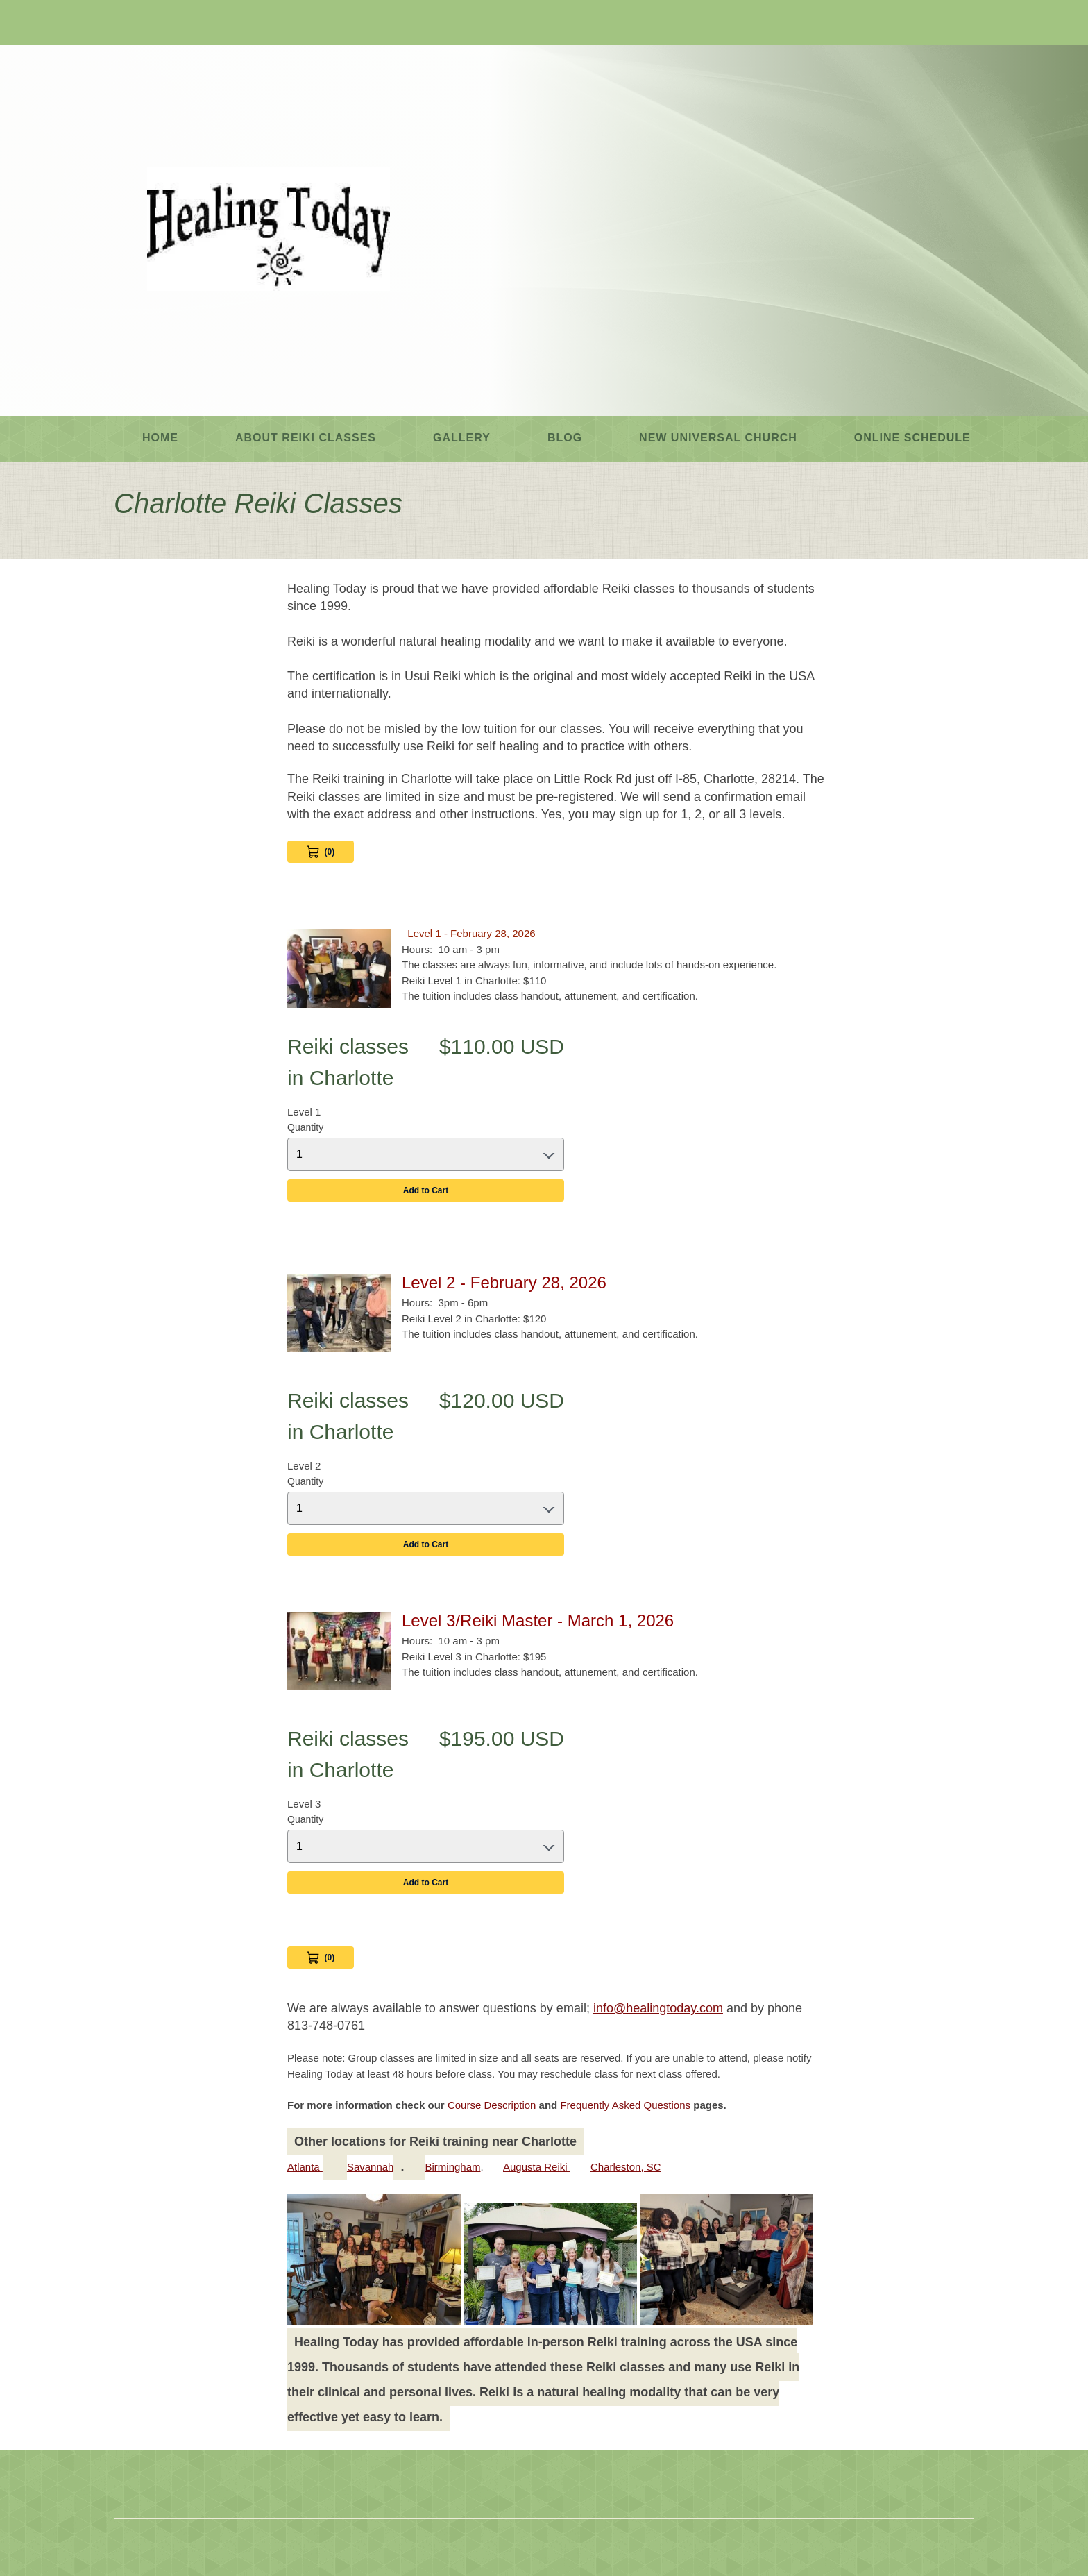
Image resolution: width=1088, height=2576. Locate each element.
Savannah (370, 2167)
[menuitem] (160, 439)
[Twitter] (207, 24)
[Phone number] (124, 24)
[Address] (165, 24)
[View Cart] (320, 1957)
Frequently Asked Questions (625, 2105)
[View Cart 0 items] (320, 852)
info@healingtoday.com (658, 2008)
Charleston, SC (625, 2167)
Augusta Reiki (536, 2167)
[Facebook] (186, 24)
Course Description (492, 2105)
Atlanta (305, 2167)
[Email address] (145, 24)
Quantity (305, 1127)
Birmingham (452, 2167)
